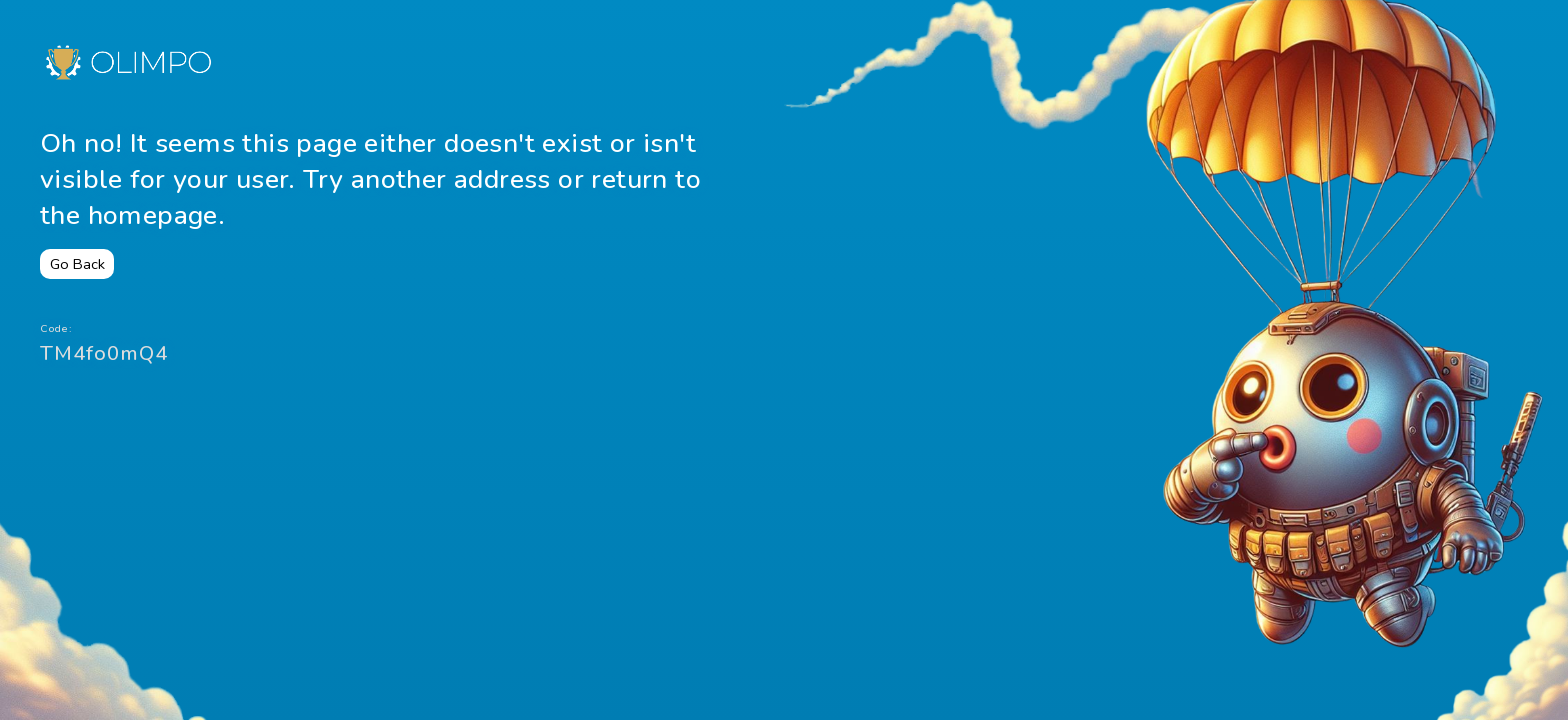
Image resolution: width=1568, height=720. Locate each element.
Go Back (77, 264)
